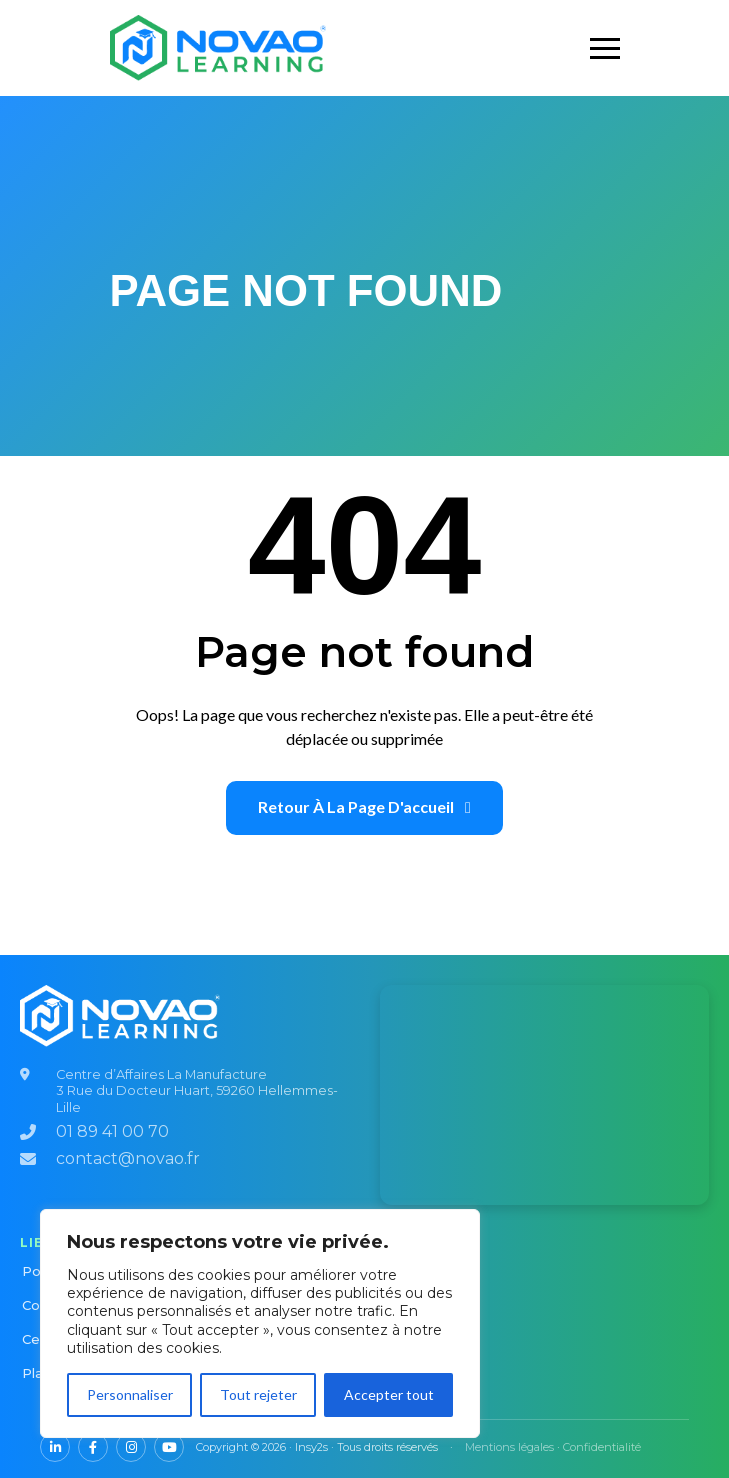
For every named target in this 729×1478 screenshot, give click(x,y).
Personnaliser (130, 1394)
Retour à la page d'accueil (364, 806)
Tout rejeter (258, 1394)
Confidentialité (602, 1447)
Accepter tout (389, 1394)
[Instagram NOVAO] (131, 1447)
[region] (260, 1323)
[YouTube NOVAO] (169, 1447)
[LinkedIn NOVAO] (55, 1447)
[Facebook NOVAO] (93, 1447)
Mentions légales (509, 1447)
